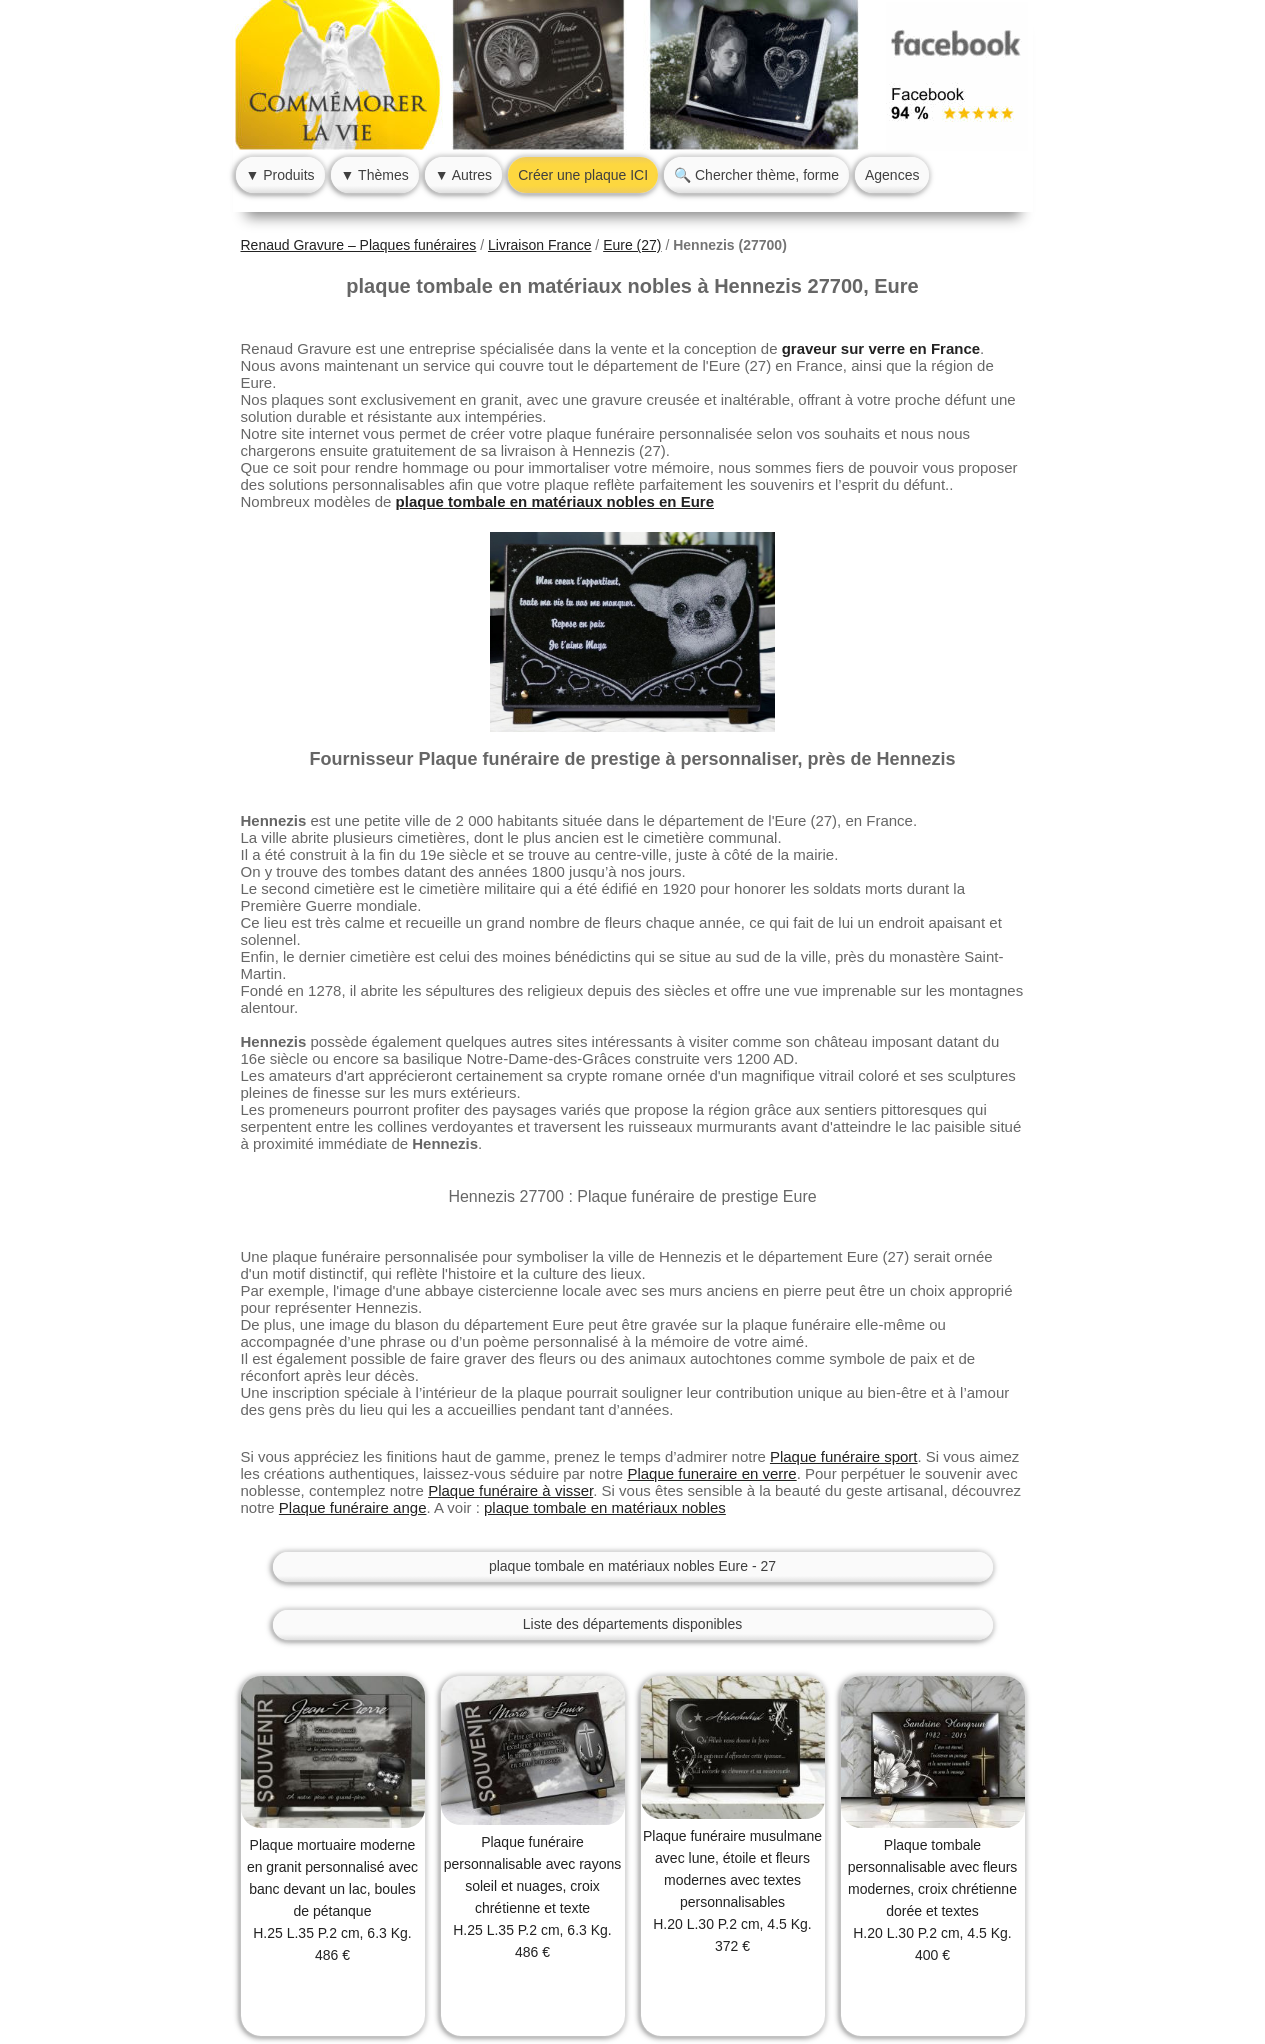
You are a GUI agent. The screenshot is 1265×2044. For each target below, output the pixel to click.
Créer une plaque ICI (583, 175)
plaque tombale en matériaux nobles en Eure (555, 501)
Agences (892, 175)
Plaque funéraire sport (844, 1456)
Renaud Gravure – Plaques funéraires (359, 245)
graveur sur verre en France (881, 348)
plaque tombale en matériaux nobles (605, 1507)
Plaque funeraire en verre (711, 1473)
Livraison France (540, 245)
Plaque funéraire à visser (510, 1490)
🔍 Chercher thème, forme (756, 175)
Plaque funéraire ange (353, 1507)
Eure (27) (632, 245)
